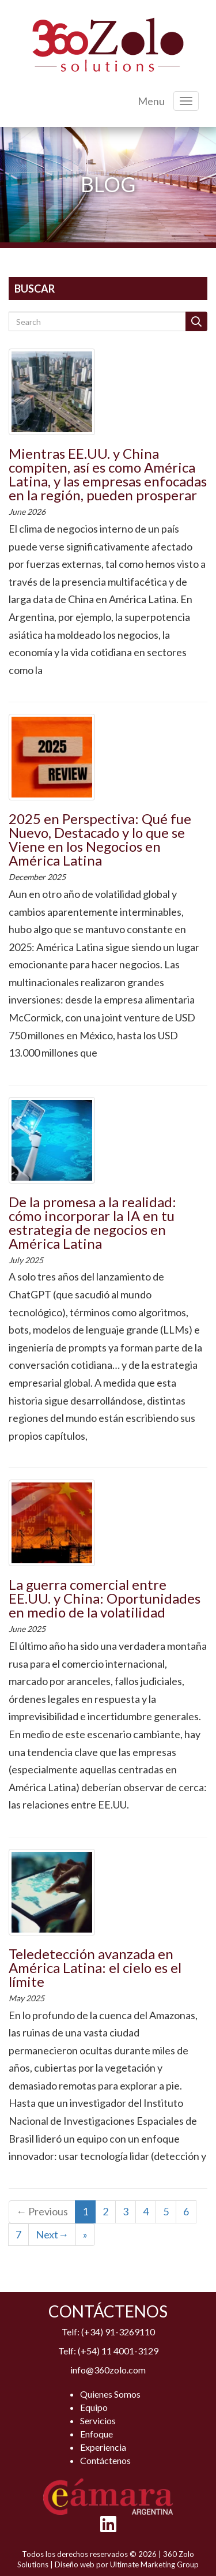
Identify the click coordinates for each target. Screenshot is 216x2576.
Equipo (94, 2407)
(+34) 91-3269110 (118, 2331)
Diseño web (74, 2564)
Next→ (52, 2234)
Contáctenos (105, 2460)
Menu (151, 101)
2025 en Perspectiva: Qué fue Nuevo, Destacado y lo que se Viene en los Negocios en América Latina (100, 839)
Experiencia (103, 2447)
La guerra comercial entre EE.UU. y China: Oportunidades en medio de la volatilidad (104, 1598)
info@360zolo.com (108, 2369)
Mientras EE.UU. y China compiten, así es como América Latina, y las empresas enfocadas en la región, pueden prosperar (108, 474)
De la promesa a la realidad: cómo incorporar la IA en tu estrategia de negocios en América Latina (92, 1222)
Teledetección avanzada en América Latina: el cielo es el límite (95, 1967)
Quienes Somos (110, 2393)
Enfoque (96, 2433)
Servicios (98, 2420)
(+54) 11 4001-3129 (118, 2350)
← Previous (42, 2211)
